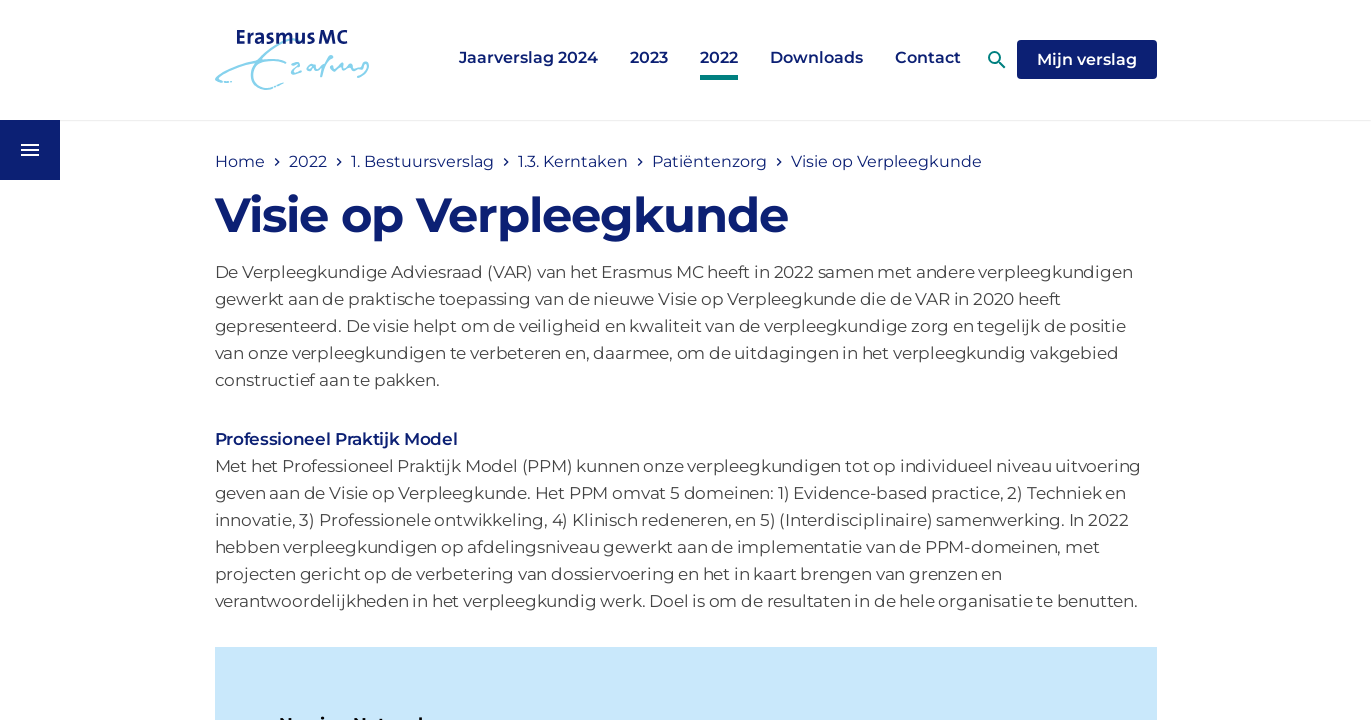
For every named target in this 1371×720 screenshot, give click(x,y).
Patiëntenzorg (709, 161)
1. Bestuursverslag (422, 161)
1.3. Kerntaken (573, 161)
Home (240, 161)
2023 (649, 57)
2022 (719, 57)
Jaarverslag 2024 (528, 57)
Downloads (816, 57)
